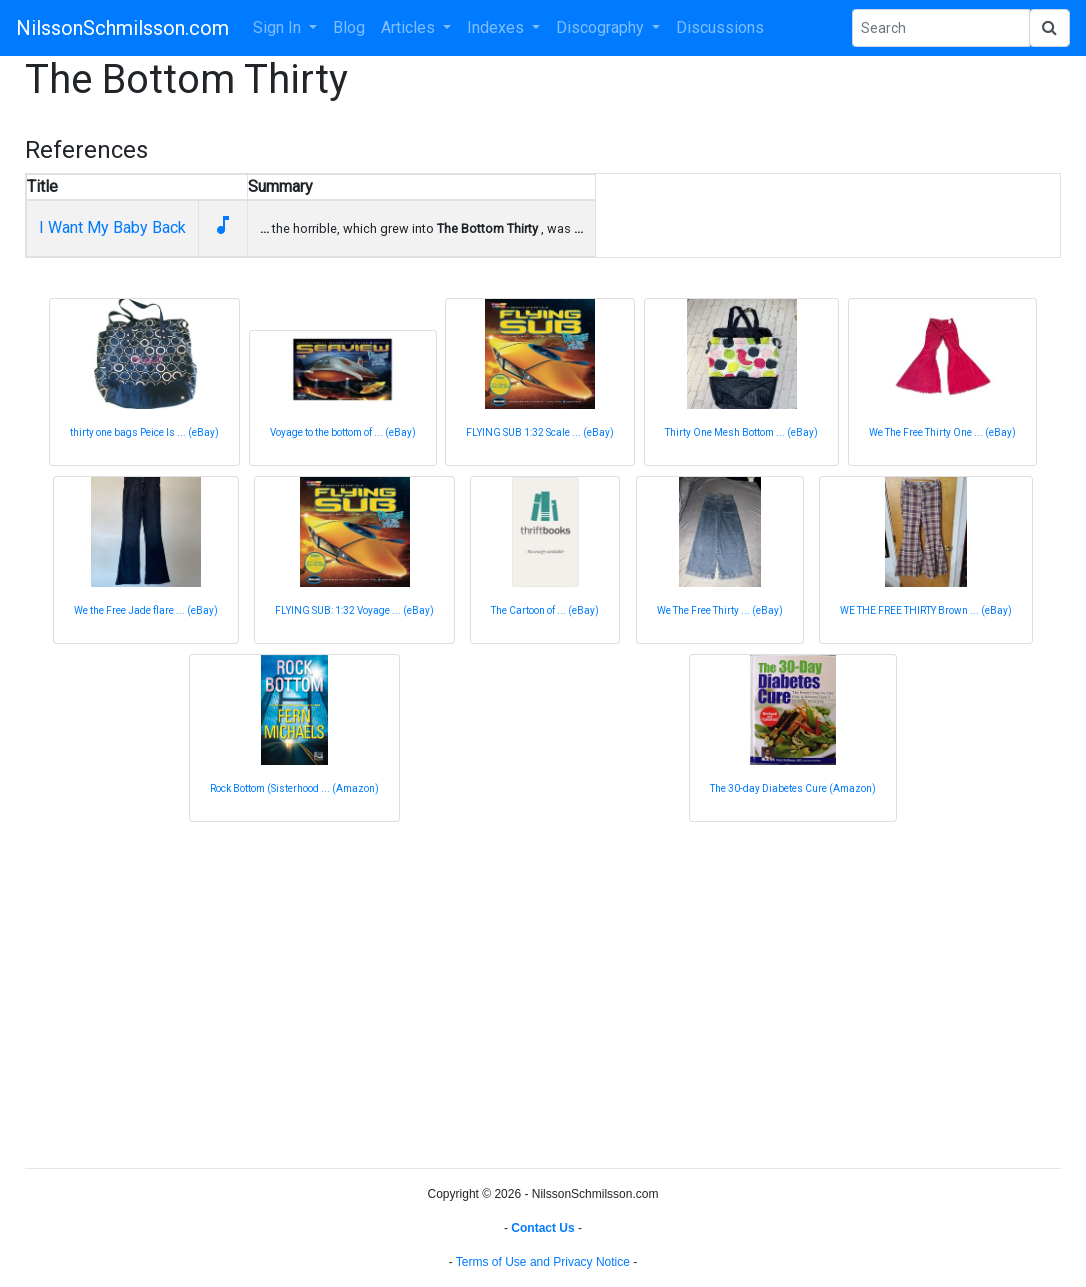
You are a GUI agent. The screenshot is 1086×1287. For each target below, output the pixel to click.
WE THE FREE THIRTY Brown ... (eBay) (926, 610)
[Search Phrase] (941, 28)
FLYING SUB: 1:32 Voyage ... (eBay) (354, 610)
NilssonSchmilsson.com (122, 28)
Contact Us (542, 1228)
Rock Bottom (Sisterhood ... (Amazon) (294, 788)
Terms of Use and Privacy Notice (543, 1262)
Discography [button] (602, 27)
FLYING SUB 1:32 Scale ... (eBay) (540, 432)
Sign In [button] (279, 27)
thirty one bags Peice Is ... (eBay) (144, 432)
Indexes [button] (497, 27)
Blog (349, 27)
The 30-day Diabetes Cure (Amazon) (793, 788)
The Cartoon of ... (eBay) (545, 610)
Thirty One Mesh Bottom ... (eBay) (741, 432)
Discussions (720, 27)
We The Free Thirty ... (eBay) (720, 610)
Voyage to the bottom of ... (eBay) (343, 432)
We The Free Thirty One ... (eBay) (942, 432)
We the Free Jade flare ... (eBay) (146, 610)
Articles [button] (410, 27)
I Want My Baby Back (112, 227)
